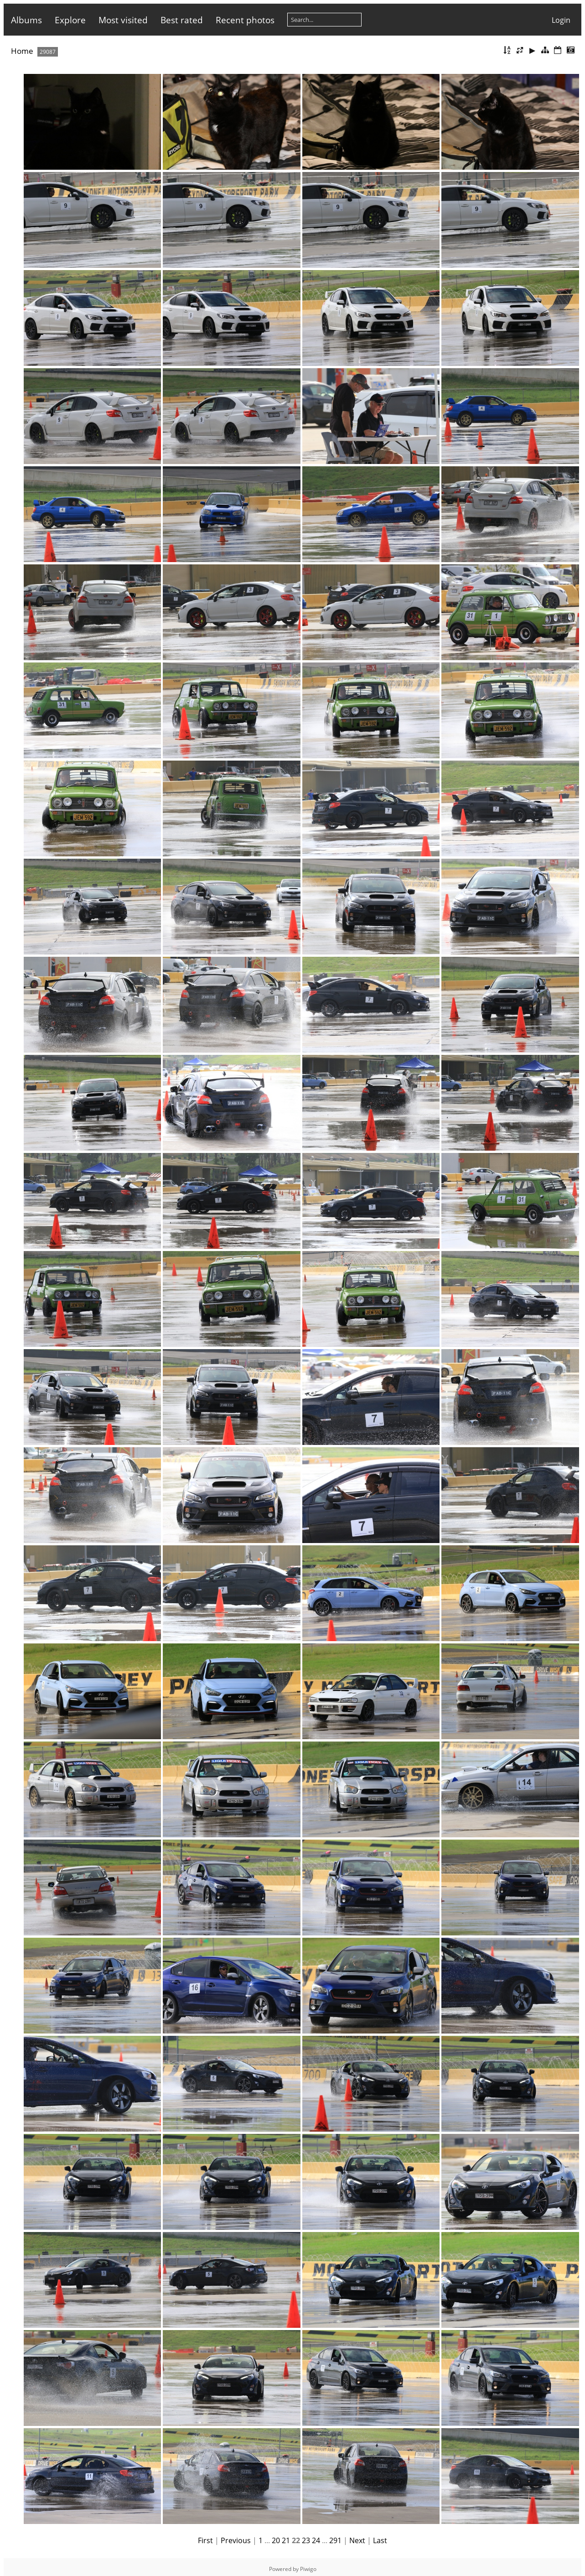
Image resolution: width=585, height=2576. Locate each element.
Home (22, 51)
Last (380, 2540)
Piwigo (308, 2569)
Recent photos (245, 20)
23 (306, 2540)
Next (357, 2540)
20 (276, 2540)
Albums (26, 20)
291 (335, 2540)
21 (286, 2540)
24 (316, 2540)
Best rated (181, 20)
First (205, 2540)
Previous (236, 2540)
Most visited (123, 20)
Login (561, 20)
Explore (70, 20)
